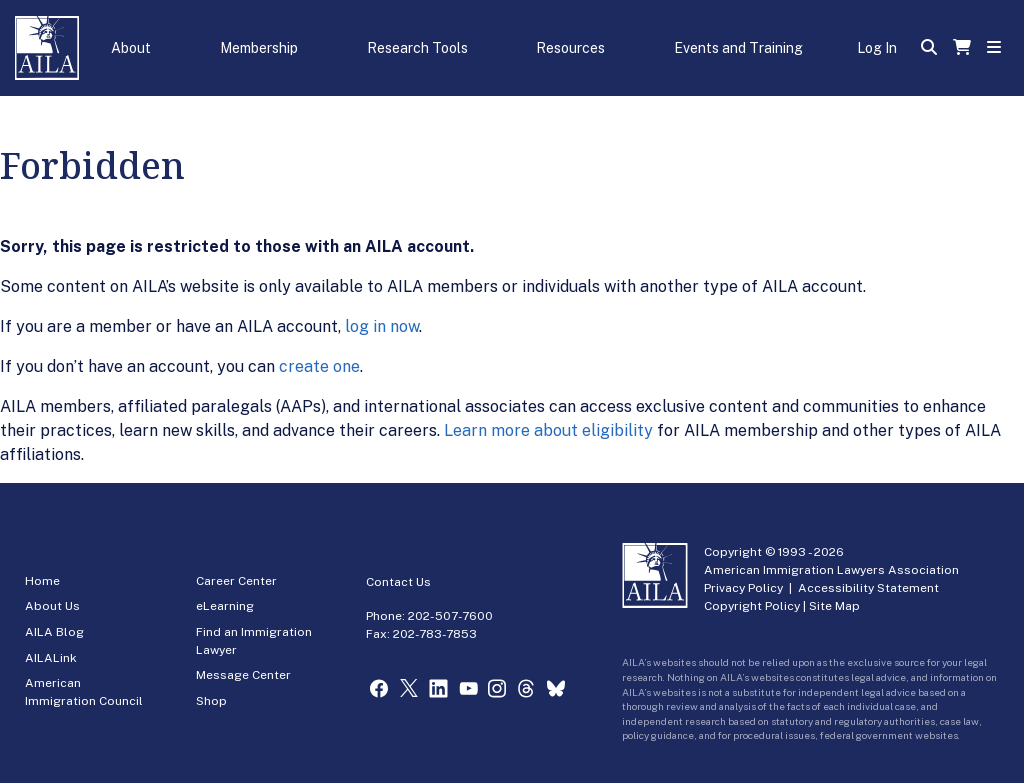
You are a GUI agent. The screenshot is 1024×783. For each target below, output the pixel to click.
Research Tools (417, 48)
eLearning (225, 606)
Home (42, 581)
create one (319, 366)
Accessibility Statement (868, 588)
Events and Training (738, 48)
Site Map (834, 606)
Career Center (236, 581)
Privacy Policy (743, 588)
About (131, 48)
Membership (259, 48)
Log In (877, 48)
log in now (382, 326)
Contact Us (398, 582)
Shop (211, 701)
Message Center (243, 675)
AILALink (51, 658)
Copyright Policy (752, 606)
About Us (52, 606)
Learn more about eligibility (548, 430)
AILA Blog (54, 632)
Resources (570, 48)
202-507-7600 (450, 616)
